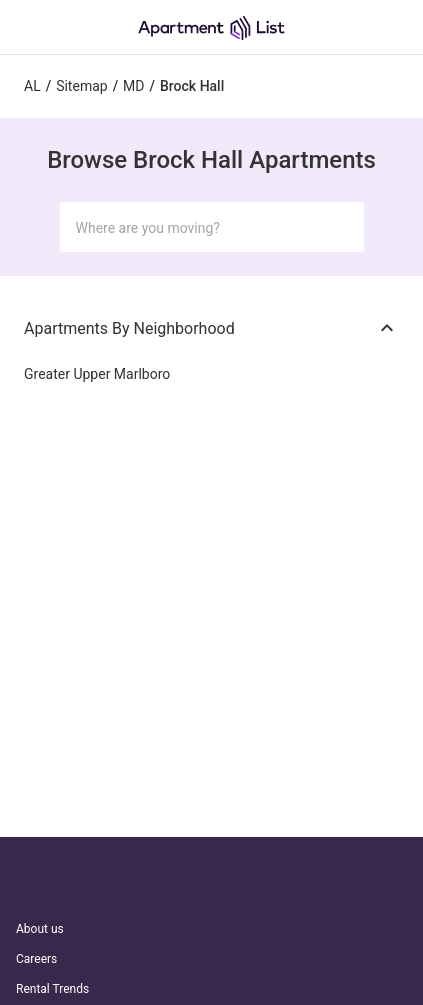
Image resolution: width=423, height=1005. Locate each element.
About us (40, 929)
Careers (36, 959)
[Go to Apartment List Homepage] (211, 27)
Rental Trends (52, 989)
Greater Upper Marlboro (97, 374)
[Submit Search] (340, 227)
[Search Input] (196, 228)
